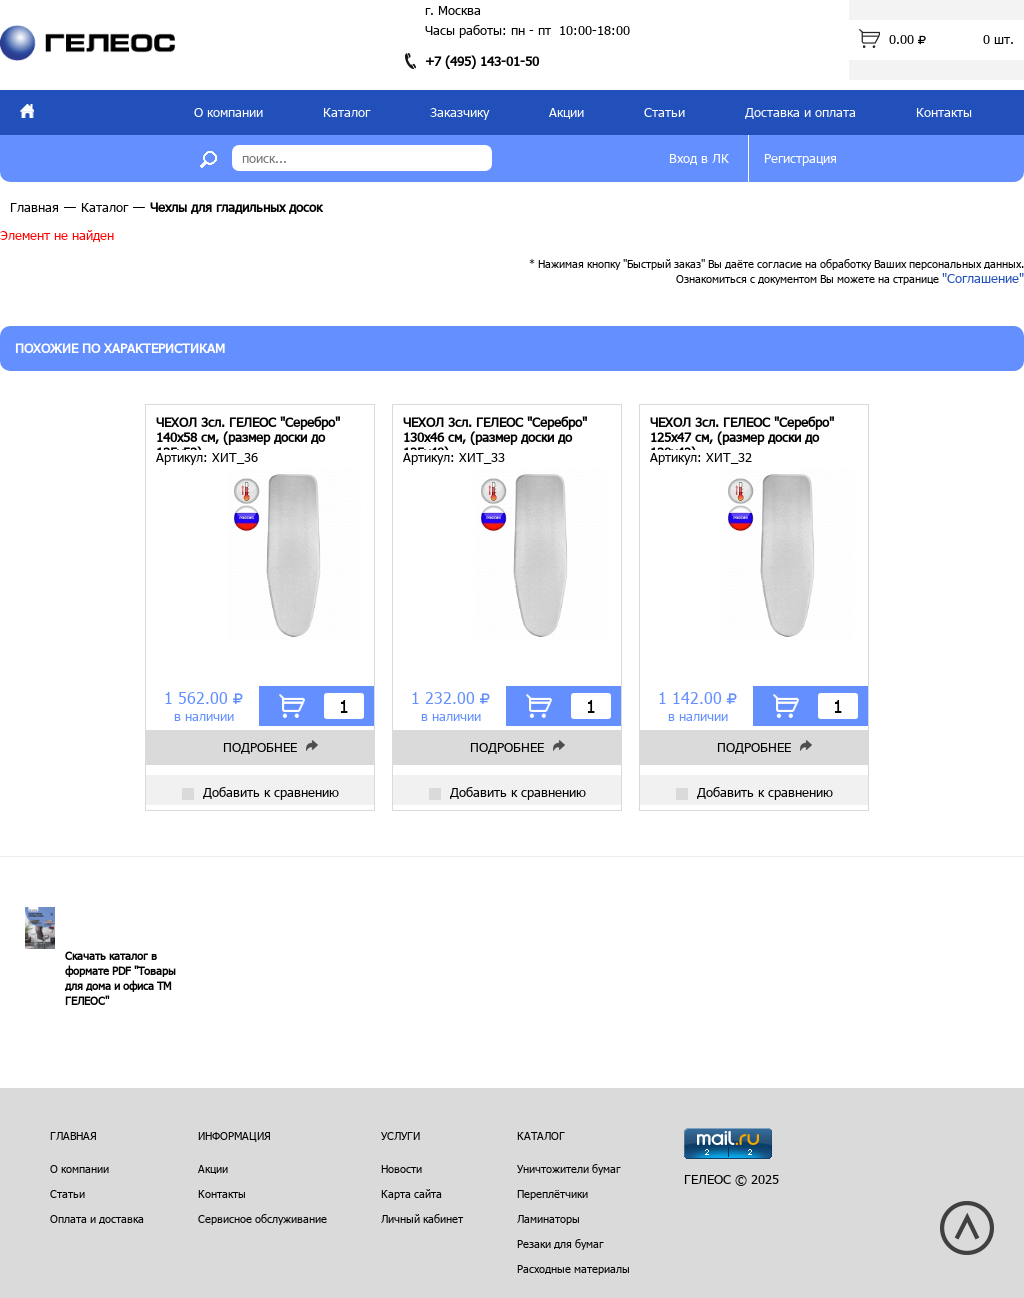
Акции (566, 112)
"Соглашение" (983, 278)
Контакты (944, 112)
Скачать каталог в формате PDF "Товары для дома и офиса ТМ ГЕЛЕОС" (120, 978)
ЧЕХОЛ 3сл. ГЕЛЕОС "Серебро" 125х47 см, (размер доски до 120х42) (742, 432)
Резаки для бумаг (560, 1243)
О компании (228, 112)
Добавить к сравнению (260, 792)
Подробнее (260, 747)
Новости (401, 1168)
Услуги (400, 1135)
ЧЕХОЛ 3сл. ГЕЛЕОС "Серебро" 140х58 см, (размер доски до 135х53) (248, 432)
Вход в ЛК (699, 158)
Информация (234, 1135)
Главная (34, 207)
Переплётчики (552, 1193)
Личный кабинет (422, 1218)
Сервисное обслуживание (262, 1218)
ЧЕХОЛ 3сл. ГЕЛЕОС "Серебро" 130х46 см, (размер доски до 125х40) (495, 432)
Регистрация (800, 158)
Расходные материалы (573, 1268)
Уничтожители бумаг (569, 1168)
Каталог (346, 112)
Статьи (664, 112)
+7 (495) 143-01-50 (482, 61)
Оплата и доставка (97, 1218)
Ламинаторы (548, 1218)
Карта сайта (411, 1193)
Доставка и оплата (800, 112)
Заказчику (459, 112)
